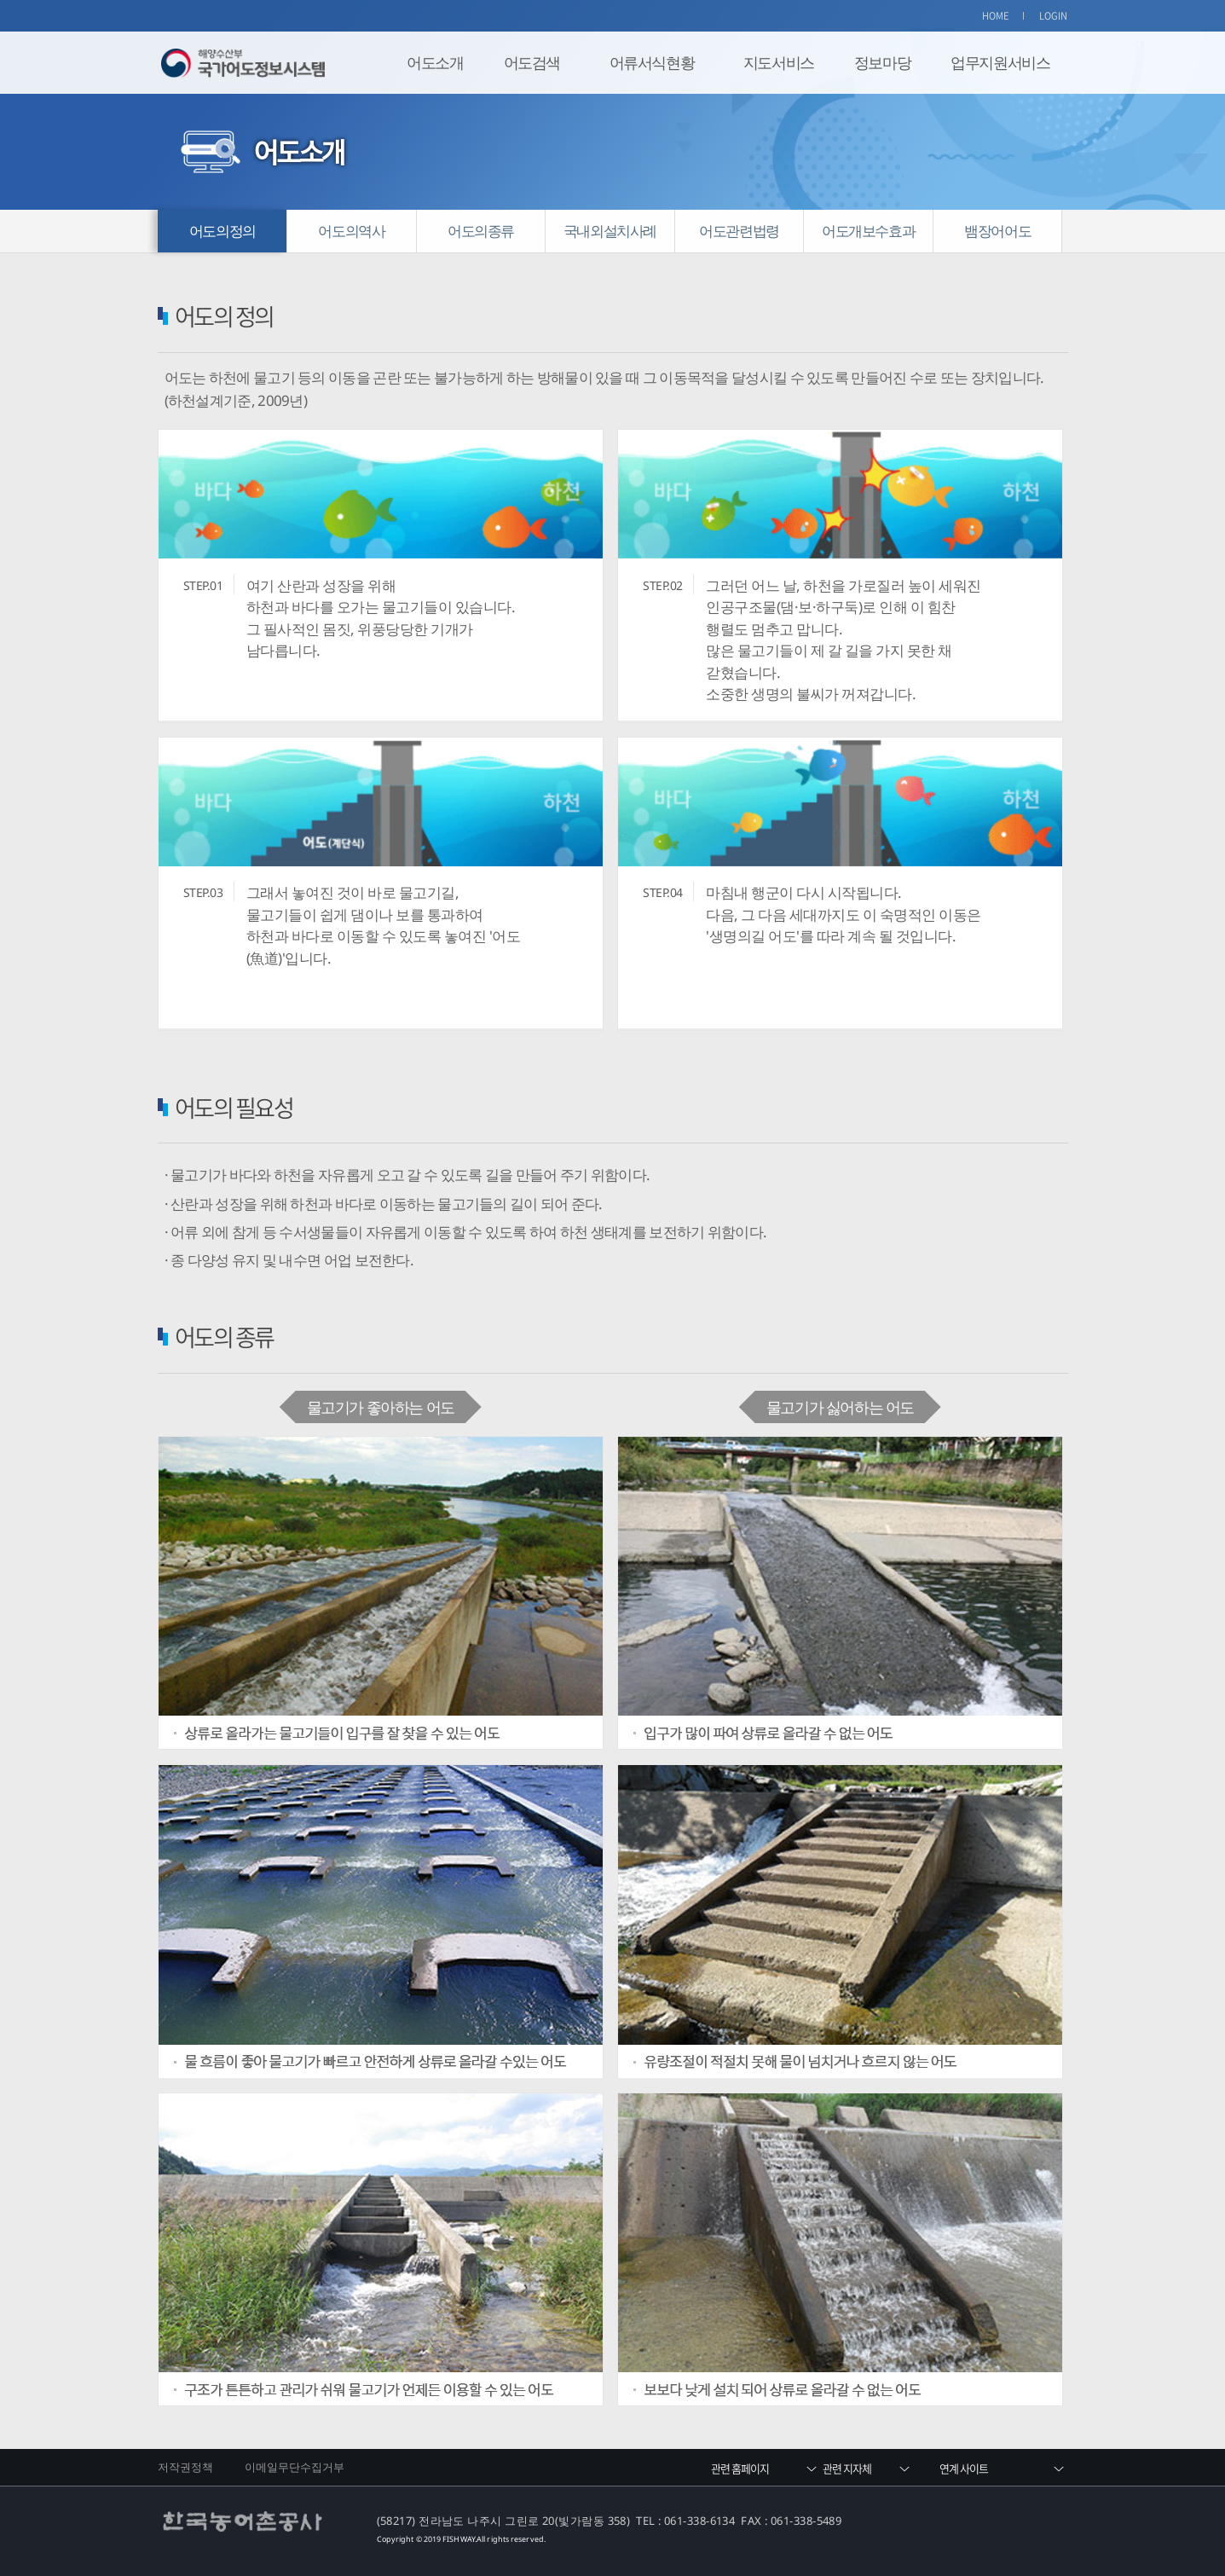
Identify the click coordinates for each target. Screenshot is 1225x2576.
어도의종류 (481, 230)
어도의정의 (222, 230)
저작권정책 (186, 2467)
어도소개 (435, 62)
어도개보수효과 (868, 230)
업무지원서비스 (1000, 62)
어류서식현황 (652, 62)
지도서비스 (778, 62)
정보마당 (882, 62)
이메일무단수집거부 (295, 2467)
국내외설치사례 (609, 230)
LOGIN (1053, 16)
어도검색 (532, 62)
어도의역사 (351, 230)
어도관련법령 (739, 230)
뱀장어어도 (997, 230)
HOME (995, 16)
